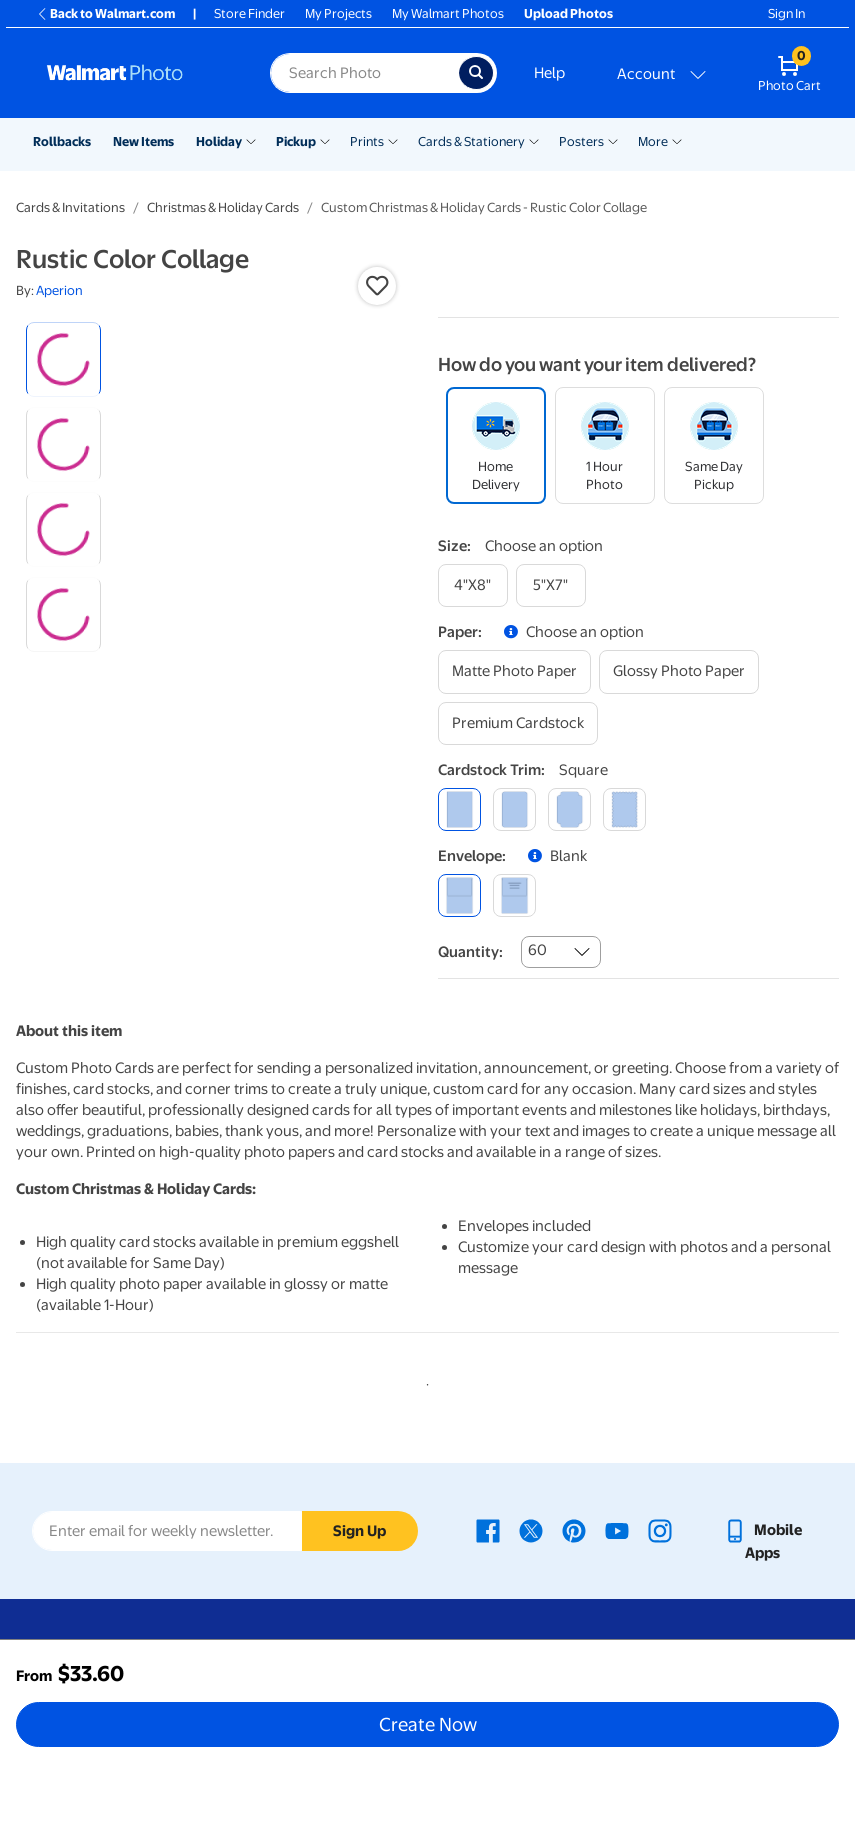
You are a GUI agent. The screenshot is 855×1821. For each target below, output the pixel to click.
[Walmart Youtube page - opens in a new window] (617, 1530)
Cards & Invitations (70, 207)
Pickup (296, 141)
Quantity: (470, 952)
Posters (581, 141)
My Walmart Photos (448, 13)
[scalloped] (624, 809)
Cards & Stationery (471, 141)
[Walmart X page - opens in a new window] (531, 1530)
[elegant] (569, 809)
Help (549, 73)
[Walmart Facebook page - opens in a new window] (488, 1530)
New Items (143, 141)
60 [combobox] (537, 950)
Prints (367, 141)
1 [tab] (424, 1381)
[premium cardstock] (518, 723)
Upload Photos (568, 13)
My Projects (338, 13)
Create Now (428, 1724)
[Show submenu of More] (677, 140)
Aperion (59, 290)
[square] (459, 809)
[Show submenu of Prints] (393, 140)
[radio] (63, 359)
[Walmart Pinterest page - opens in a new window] (574, 1530)
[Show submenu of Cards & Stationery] (534, 140)
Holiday (219, 141)
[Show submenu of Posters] (613, 140)
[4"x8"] (473, 585)
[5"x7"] (551, 585)
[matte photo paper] (514, 671)
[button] (377, 286)
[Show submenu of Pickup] (325, 140)
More (653, 141)
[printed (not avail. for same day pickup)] (514, 895)
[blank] (459, 895)
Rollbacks (62, 141)
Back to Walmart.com (105, 13)
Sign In (786, 13)
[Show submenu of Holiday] (251, 140)
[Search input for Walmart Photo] (364, 73)
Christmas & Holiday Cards (223, 207)
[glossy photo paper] (679, 671)
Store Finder (249, 13)
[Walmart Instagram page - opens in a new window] (660, 1530)
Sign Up (359, 1531)
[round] (514, 809)
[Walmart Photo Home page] (137, 73)
